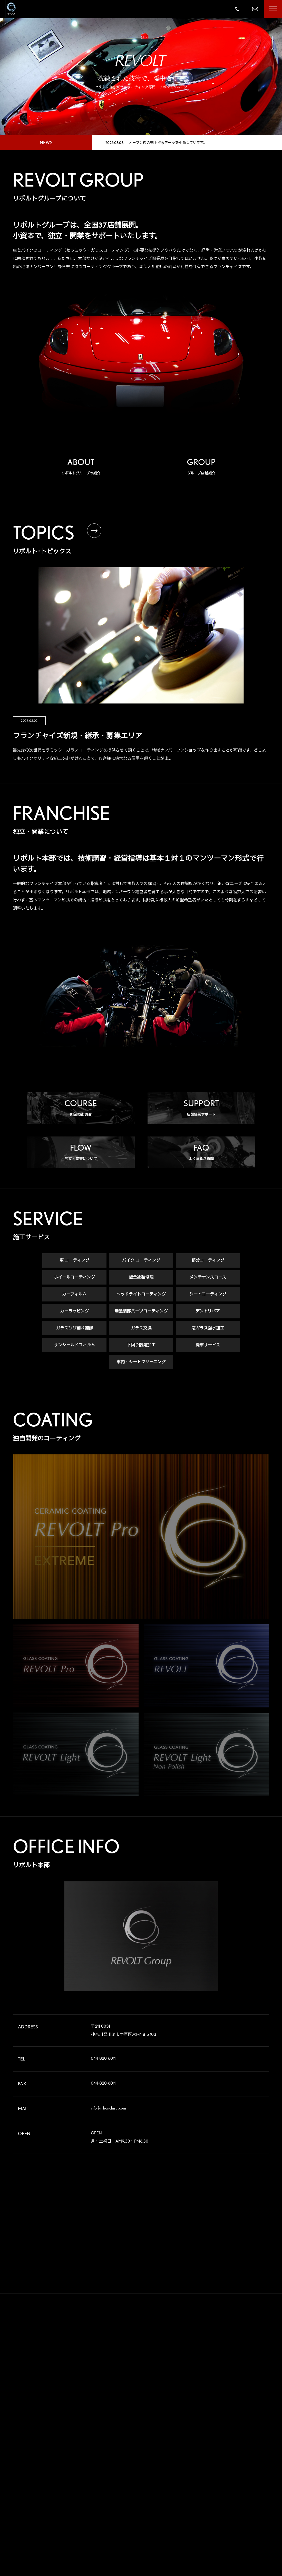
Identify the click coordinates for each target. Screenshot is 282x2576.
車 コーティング (74, 1260)
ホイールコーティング (74, 1277)
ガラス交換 (141, 1328)
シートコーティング (207, 1294)
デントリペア (208, 1311)
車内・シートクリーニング (141, 1361)
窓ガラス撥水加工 (207, 1328)
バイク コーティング (141, 1260)
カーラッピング (74, 1311)
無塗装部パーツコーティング (141, 1311)
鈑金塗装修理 (141, 1277)
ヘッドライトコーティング (141, 1294)
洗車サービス (208, 1345)
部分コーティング (207, 1260)
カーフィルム (74, 1294)
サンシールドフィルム (74, 1345)
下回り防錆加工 (141, 1345)
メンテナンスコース (207, 1277)
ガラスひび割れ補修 (74, 1328)
